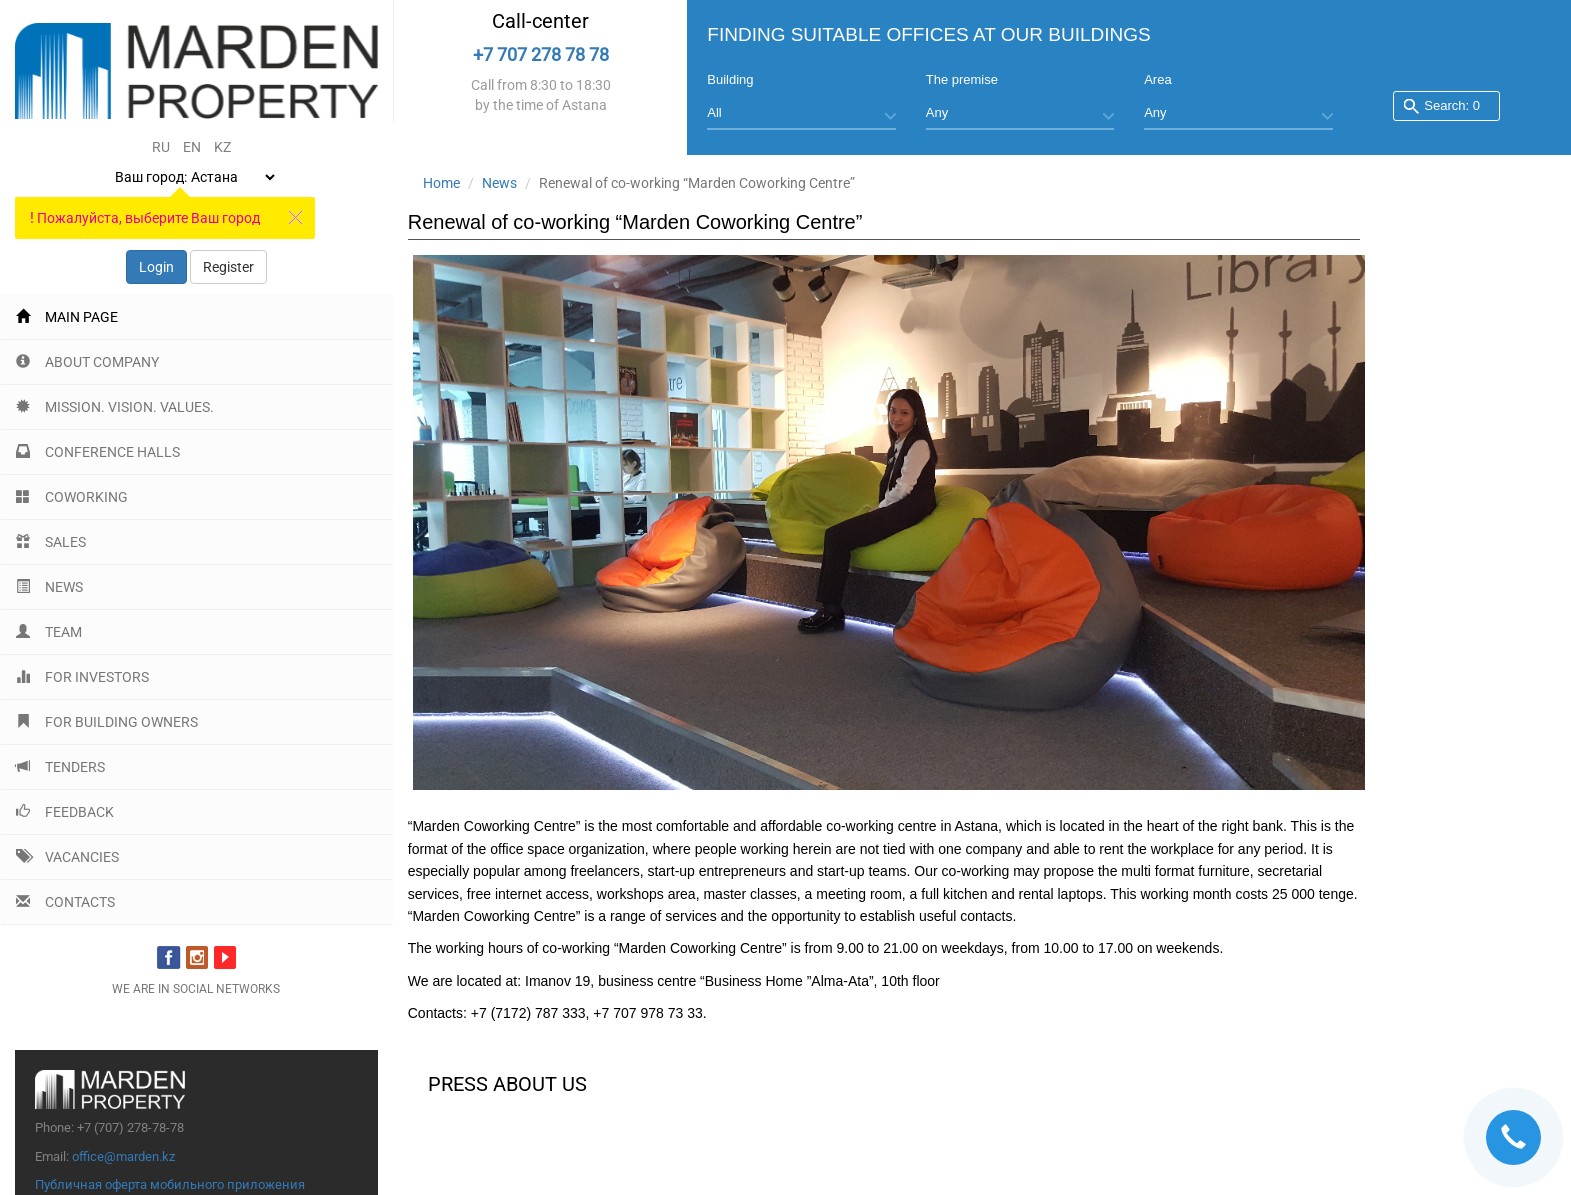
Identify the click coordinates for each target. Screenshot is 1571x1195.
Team (49, 632)
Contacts (65, 902)
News (49, 587)
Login (156, 267)
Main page (67, 317)
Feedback (65, 812)
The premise (962, 79)
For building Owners (107, 722)
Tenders (60, 767)
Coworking (72, 497)
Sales (51, 542)
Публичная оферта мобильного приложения (170, 1184)
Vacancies (67, 857)
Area (1157, 79)
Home (441, 183)
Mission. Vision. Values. (115, 407)
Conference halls (98, 452)
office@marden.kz (123, 1156)
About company (87, 362)
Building (730, 79)
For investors (82, 677)
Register (228, 267)
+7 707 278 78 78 (541, 54)
